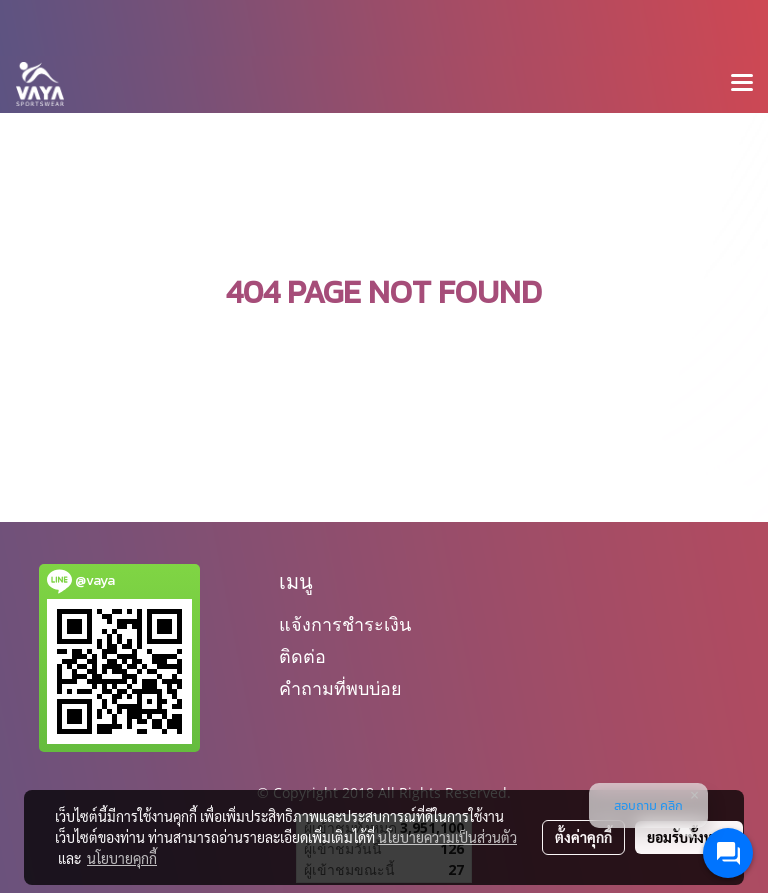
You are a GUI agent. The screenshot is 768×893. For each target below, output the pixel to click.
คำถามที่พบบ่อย (340, 688)
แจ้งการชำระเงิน (345, 624)
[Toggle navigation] (742, 84)
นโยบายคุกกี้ (122, 858)
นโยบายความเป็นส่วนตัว (447, 837)
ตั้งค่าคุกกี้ (583, 837)
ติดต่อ (302, 656)
